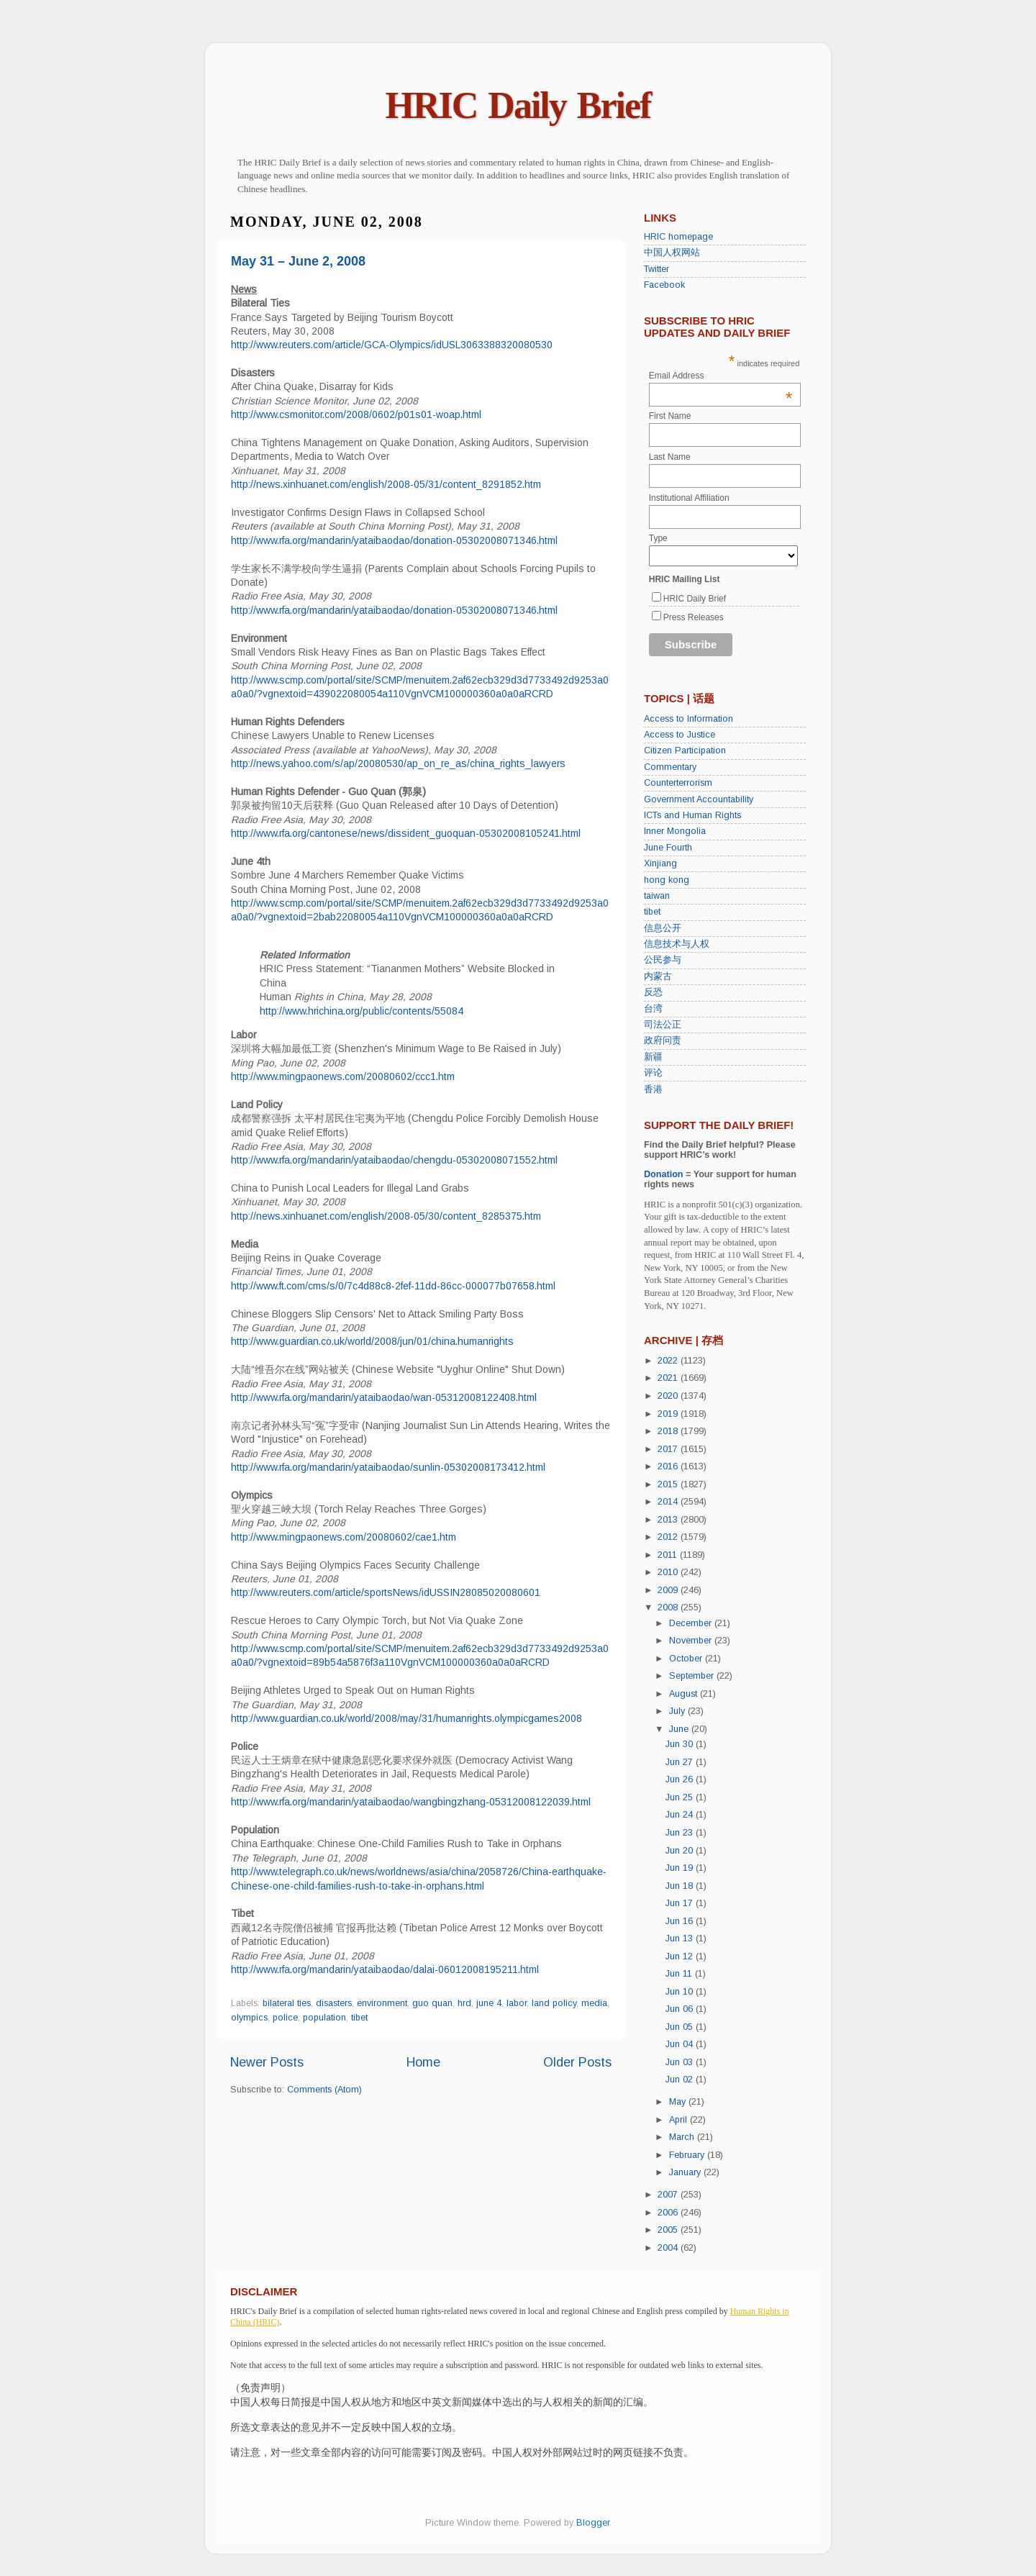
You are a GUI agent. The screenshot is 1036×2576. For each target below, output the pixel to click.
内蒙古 (658, 976)
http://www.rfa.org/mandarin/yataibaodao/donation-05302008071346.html (394, 540)
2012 (669, 1537)
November (691, 1641)
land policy (554, 2003)
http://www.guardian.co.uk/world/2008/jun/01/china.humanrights (372, 1341)
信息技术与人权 (676, 944)
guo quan (432, 2003)
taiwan (657, 896)
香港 (653, 1089)
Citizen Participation (685, 750)
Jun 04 (680, 2044)
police (285, 2018)
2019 (669, 1414)
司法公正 (662, 1025)
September (693, 1676)
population (324, 2018)
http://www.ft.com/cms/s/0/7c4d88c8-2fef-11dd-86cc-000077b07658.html (393, 1286)
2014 (669, 1502)
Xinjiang (660, 863)
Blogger (592, 2523)
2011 (669, 1555)
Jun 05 (680, 2027)
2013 (669, 1520)
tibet (359, 2018)
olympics (249, 2018)
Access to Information (688, 719)
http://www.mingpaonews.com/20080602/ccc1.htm (343, 1076)
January (686, 2172)
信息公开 (662, 928)
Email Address (721, 376)
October (687, 1659)
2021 (669, 1378)
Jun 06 (680, 2009)
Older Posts (577, 2062)
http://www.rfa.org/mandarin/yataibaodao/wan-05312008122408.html (384, 1397)
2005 (669, 2230)
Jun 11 (680, 1974)
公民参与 (662, 960)
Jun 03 (680, 2062)
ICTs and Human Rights (692, 815)
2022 (669, 1361)
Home (423, 2062)
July (678, 1711)
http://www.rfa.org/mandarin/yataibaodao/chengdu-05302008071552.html (394, 1160)
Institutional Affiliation (689, 498)
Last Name (670, 457)
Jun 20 (680, 1851)
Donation (663, 1174)
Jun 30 (680, 1744)
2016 (669, 1466)
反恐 (653, 992)
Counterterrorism (678, 783)
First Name (670, 416)
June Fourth (668, 848)
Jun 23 (680, 1833)
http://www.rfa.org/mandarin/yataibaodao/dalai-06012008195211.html (385, 1969)
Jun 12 (680, 1956)
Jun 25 (680, 1797)
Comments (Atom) (324, 2090)
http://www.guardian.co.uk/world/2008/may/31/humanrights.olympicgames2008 (406, 1718)
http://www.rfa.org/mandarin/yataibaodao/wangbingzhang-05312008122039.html (411, 1802)
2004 (669, 2248)
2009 (669, 1590)
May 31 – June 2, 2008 (298, 261)
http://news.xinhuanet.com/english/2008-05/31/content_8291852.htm (386, 484)
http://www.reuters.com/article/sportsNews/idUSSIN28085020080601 (385, 1592)
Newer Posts (267, 2062)
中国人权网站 (672, 253)
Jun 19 (680, 1868)
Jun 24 (680, 1815)
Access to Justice (679, 735)
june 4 (488, 2003)
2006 (669, 2213)
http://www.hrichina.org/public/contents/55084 (361, 1011)
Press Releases (693, 617)
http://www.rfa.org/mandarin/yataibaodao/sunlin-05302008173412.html (388, 1467)
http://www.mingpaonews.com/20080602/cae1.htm (343, 1537)
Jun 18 (680, 1886)
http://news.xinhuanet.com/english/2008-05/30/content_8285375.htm (386, 1216)
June (680, 1729)
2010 (669, 1572)
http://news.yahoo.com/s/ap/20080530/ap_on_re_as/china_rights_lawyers (398, 763)
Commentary (670, 767)
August (684, 1694)
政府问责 (662, 1040)
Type (658, 538)
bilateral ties (287, 2003)
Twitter (656, 269)
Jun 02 (680, 2079)
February (688, 2155)
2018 (669, 1431)
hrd (464, 2003)
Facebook (664, 285)
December (691, 1623)
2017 (669, 1449)
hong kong (666, 880)
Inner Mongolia (675, 831)
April (679, 2120)
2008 (669, 1607)
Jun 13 (680, 1938)
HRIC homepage (678, 237)
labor (516, 2003)
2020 (669, 1396)
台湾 (653, 1009)
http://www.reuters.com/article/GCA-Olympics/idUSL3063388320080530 (392, 344)
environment (382, 2003)
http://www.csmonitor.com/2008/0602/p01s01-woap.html (356, 414)
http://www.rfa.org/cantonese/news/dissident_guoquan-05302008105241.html (406, 833)
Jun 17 (680, 1903)
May (679, 2102)
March (683, 2137)
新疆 (653, 1057)
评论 (653, 1073)
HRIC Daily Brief (518, 105)
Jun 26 (680, 1779)
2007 (669, 2195)
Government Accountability (698, 799)
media (594, 2003)
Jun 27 (680, 1762)
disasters (334, 2003)
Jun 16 (680, 1921)
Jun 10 (680, 1992)
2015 (669, 1484)
